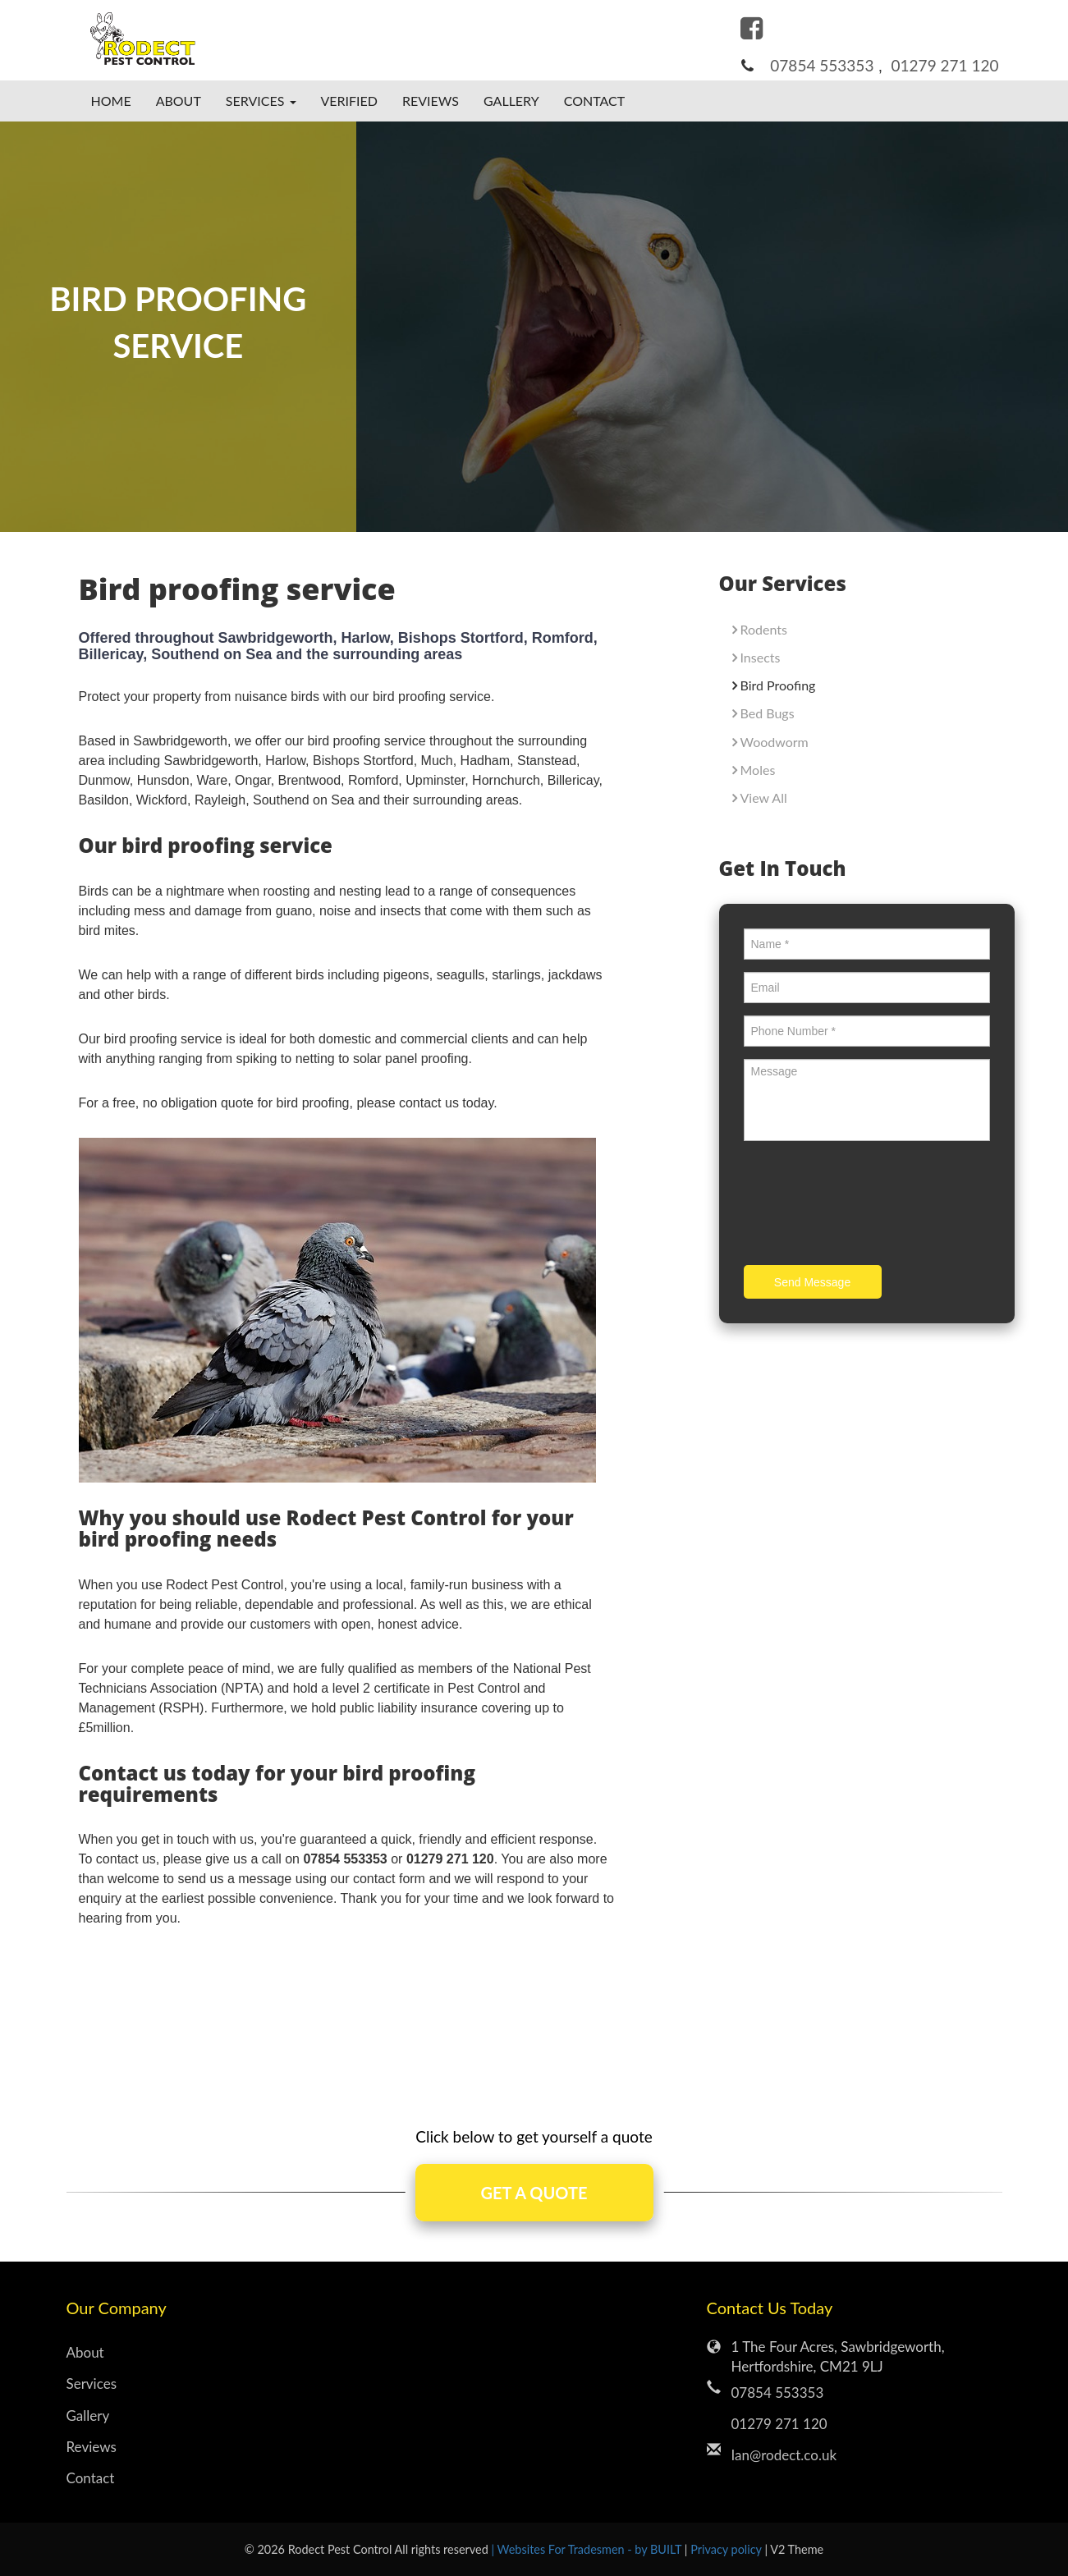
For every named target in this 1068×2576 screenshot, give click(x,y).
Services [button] (261, 100)
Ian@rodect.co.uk (784, 2455)
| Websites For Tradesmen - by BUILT (587, 2549)
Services (91, 2383)
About (178, 100)
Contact (595, 100)
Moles (758, 769)
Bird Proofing (778, 685)
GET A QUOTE (534, 2192)
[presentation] (868, 1205)
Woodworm (774, 741)
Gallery (511, 100)
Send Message (812, 1282)
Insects (760, 657)
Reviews (430, 100)
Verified (349, 100)
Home (111, 100)
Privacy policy (727, 2549)
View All (763, 797)
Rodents (763, 629)
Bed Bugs (767, 713)
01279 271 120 (945, 65)
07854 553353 (821, 65)
